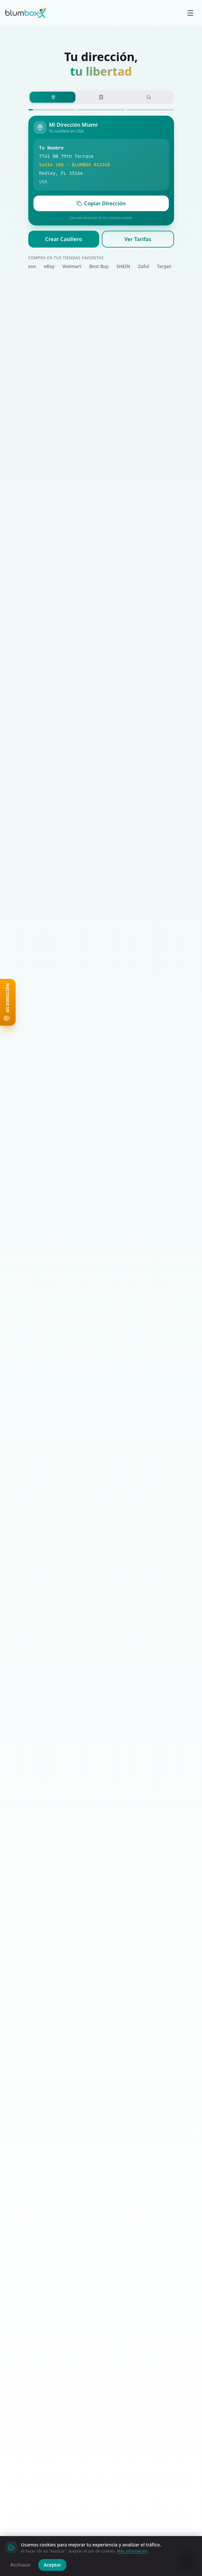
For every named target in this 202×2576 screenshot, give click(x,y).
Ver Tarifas (137, 239)
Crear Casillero (63, 239)
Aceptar (52, 2565)
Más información (132, 2551)
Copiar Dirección (101, 203)
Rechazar (20, 2565)
